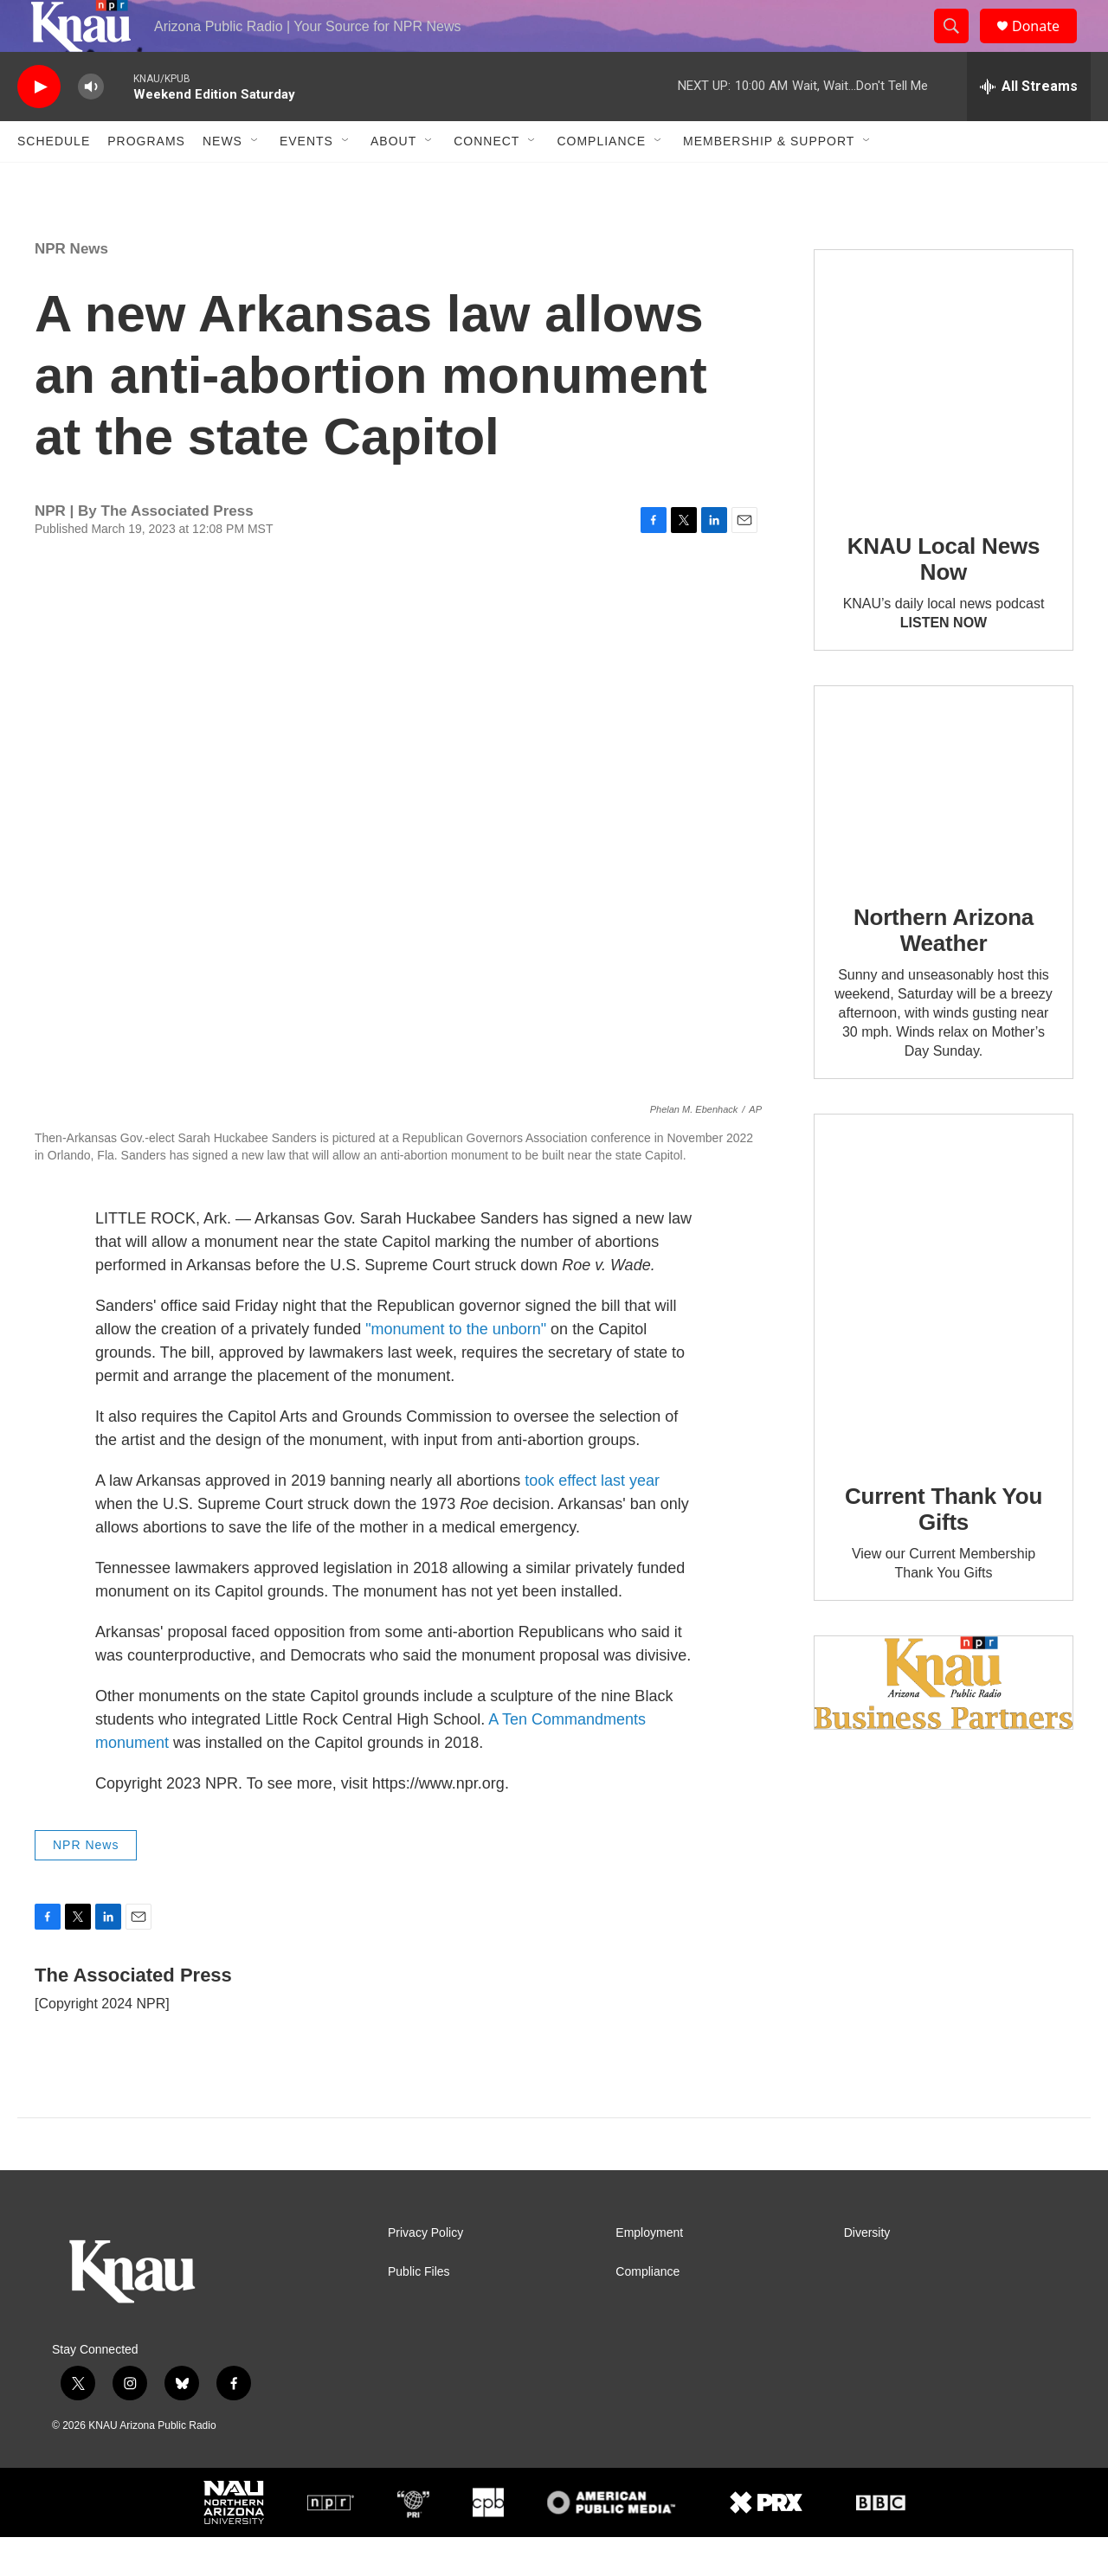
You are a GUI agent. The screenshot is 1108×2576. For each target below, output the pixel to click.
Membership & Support (768, 180)
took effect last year (592, 1519)
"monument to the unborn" (455, 1368)
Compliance (601, 180)
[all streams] (1029, 125)
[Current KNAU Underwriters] (944, 1721)
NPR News (71, 287)
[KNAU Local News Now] (944, 418)
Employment (649, 2271)
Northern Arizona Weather (944, 969)
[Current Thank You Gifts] (944, 1325)
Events (306, 180)
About (393, 180)
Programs (146, 180)
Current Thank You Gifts (943, 1548)
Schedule (53, 180)
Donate (1046, 45)
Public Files (419, 2310)
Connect (486, 180)
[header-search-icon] (959, 46)
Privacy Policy (425, 2271)
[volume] (91, 125)
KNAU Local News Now (943, 598)
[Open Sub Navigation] (255, 180)
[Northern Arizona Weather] (944, 822)
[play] (39, 126)
